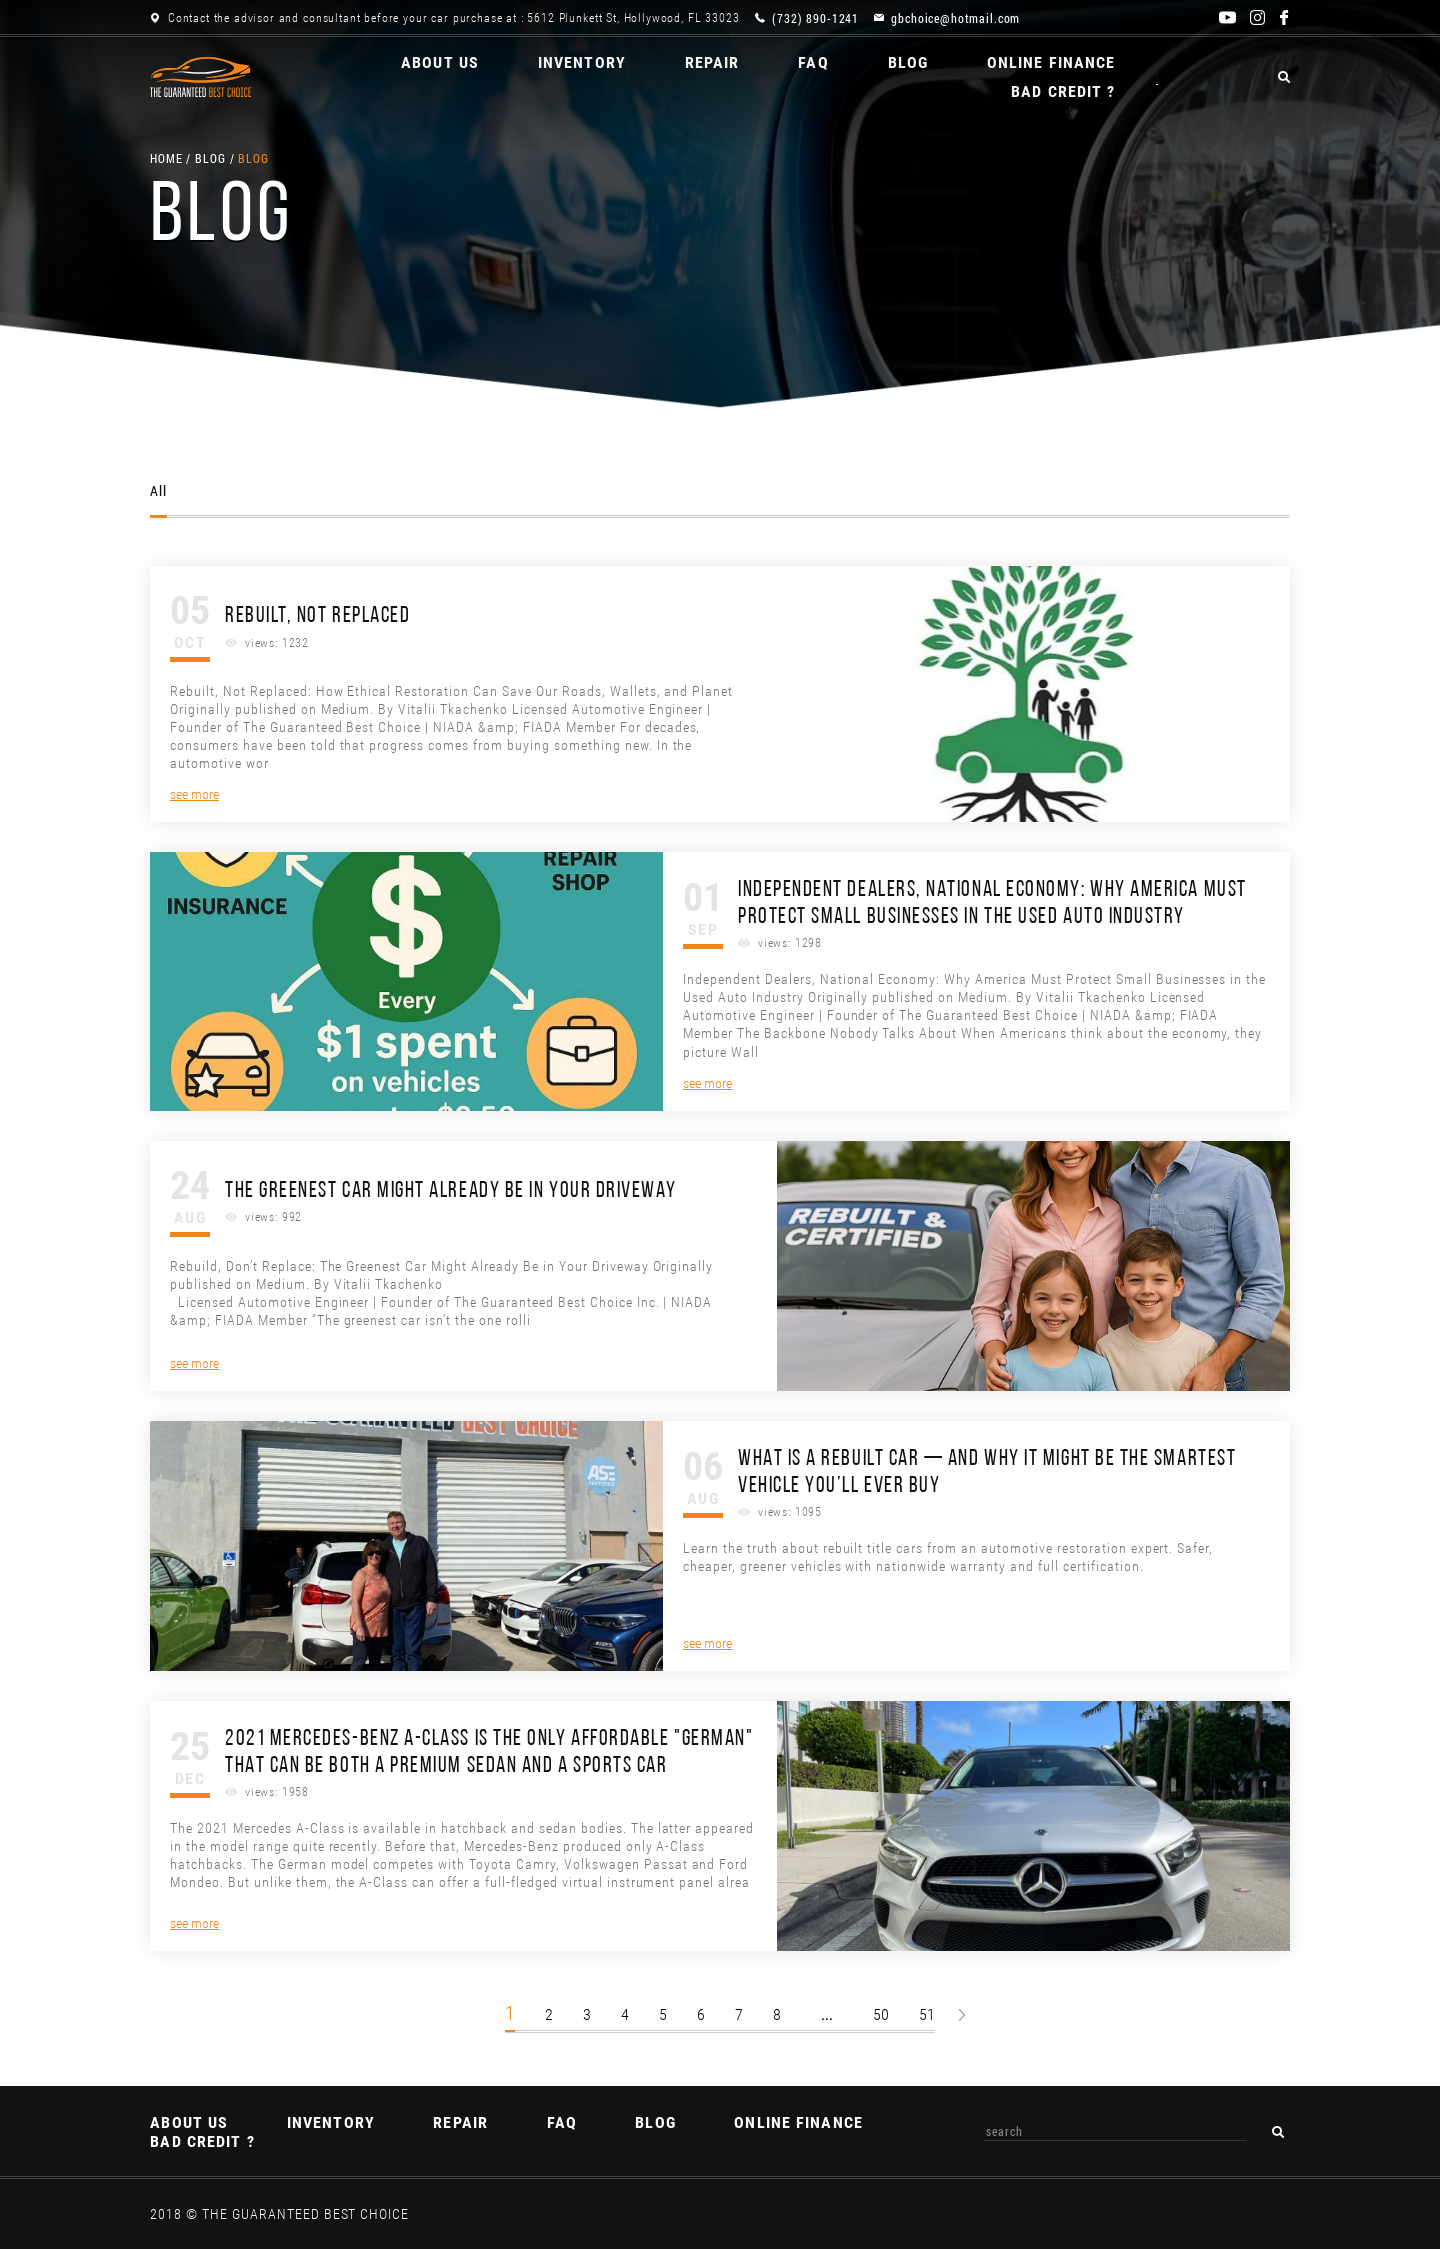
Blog (860, 77)
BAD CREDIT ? (1182, 77)
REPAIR (662, 77)
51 (927, 2014)
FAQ (765, 77)
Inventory (531, 77)
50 (881, 2014)
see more (194, 794)
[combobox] (1117, 2131)
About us (388, 77)
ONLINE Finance (1005, 77)
